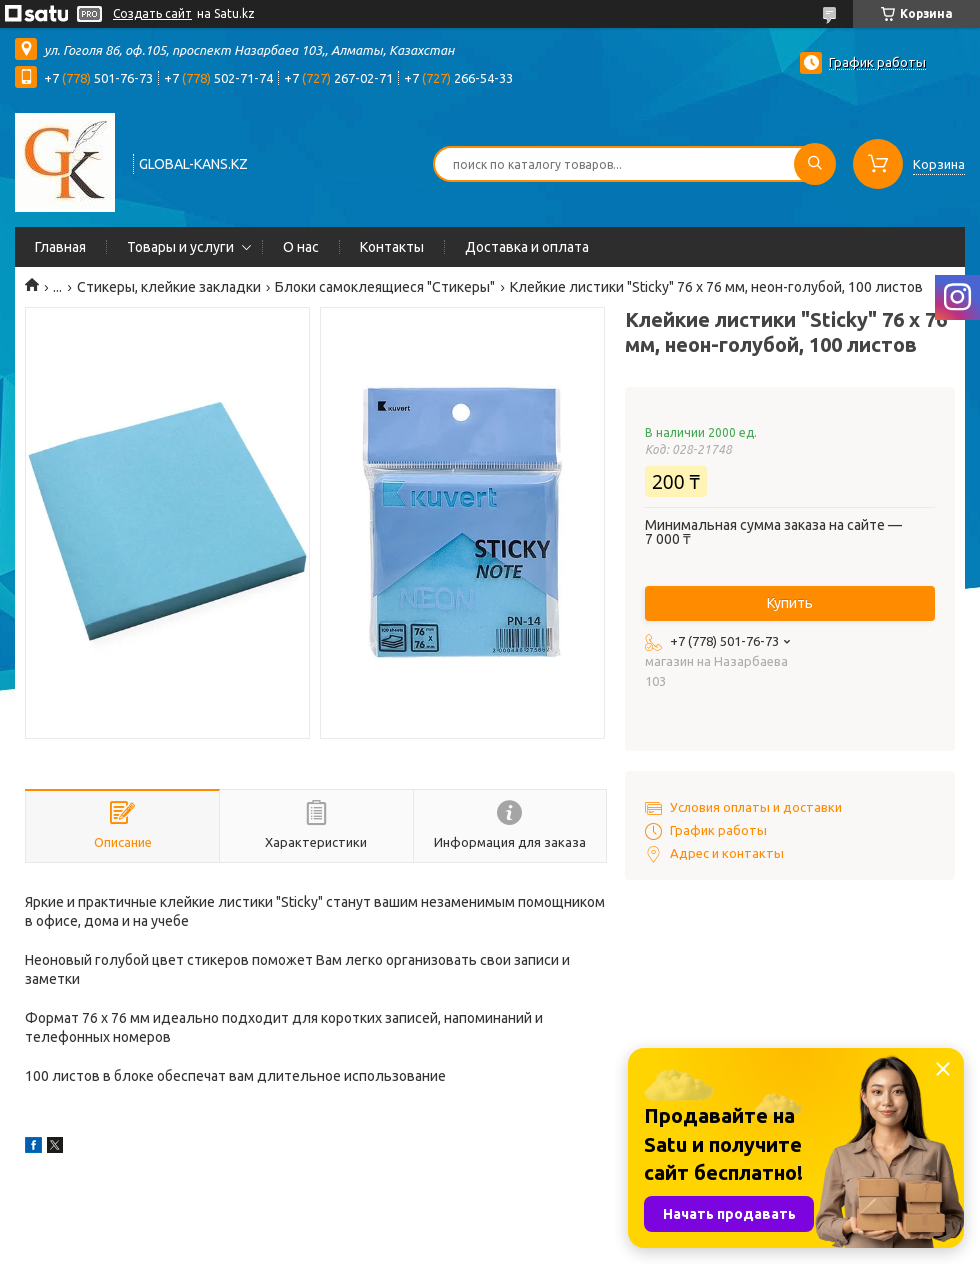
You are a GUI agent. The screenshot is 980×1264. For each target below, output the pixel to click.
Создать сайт (152, 13)
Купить (790, 603)
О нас (301, 247)
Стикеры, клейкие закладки (169, 287)
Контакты (392, 247)
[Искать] (815, 164)
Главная (60, 247)
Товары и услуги (180, 247)
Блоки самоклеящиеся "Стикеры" (385, 287)
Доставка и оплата (527, 247)
